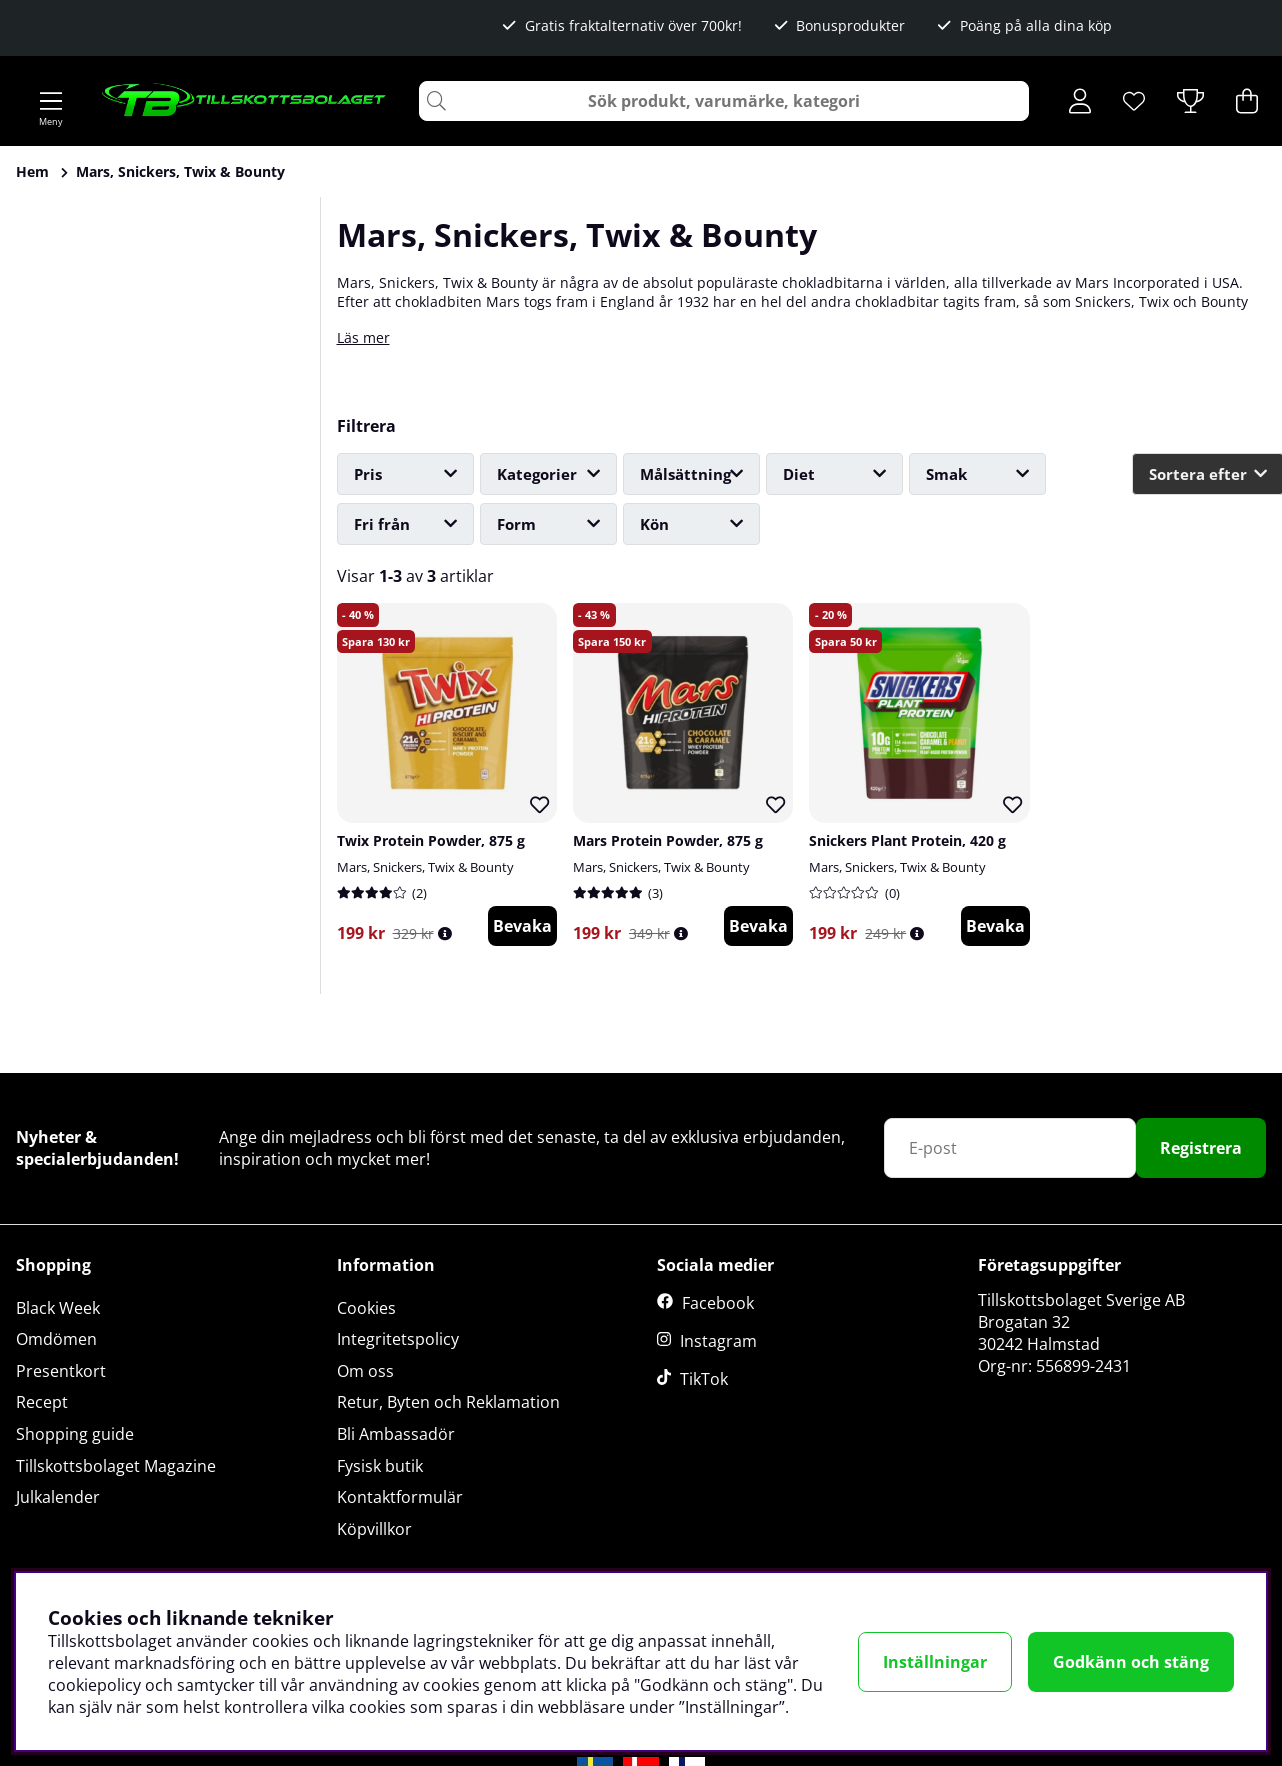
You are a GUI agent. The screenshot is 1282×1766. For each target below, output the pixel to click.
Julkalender (58, 1497)
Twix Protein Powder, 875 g (431, 840)
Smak (946, 474)
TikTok (704, 1379)
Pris (368, 474)
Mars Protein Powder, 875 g (668, 840)
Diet (799, 474)
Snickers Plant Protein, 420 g (907, 840)
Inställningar (935, 1662)
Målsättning (685, 474)
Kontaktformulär (400, 1497)
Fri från (382, 524)
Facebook (718, 1303)
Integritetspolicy (398, 1339)
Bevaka (522, 926)
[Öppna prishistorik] (445, 933)
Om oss (365, 1371)
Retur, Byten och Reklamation (448, 1402)
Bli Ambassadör (396, 1434)
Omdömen (56, 1339)
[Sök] (724, 101)
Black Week (58, 1308)
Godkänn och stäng (1131, 1662)
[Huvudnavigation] (51, 101)
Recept (42, 1402)
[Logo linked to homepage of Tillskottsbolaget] (244, 101)
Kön (654, 524)
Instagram (718, 1341)
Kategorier (537, 474)
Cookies (366, 1308)
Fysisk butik (380, 1466)
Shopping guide (75, 1434)
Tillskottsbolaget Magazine (116, 1466)
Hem (32, 171)
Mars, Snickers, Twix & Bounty (180, 171)
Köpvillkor (374, 1529)
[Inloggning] (1080, 101)
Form (516, 524)
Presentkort (61, 1371)
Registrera (1201, 1148)
